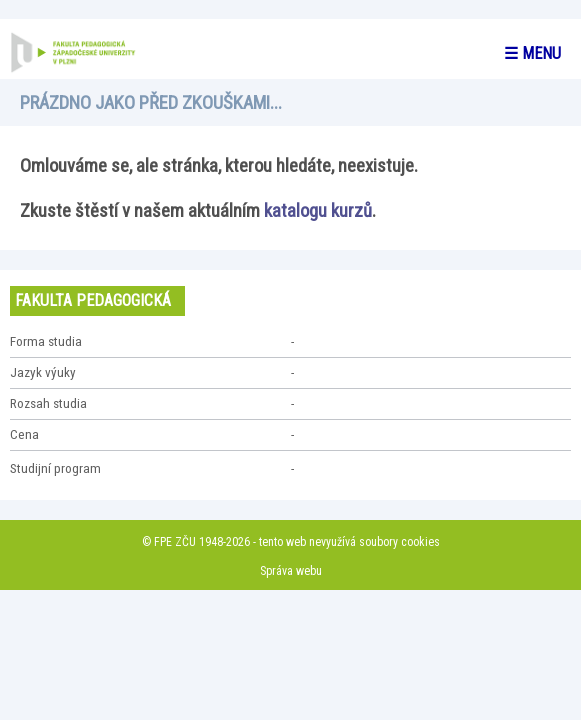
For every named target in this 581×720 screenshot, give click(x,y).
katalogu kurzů (318, 211)
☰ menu (532, 53)
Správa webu (291, 571)
